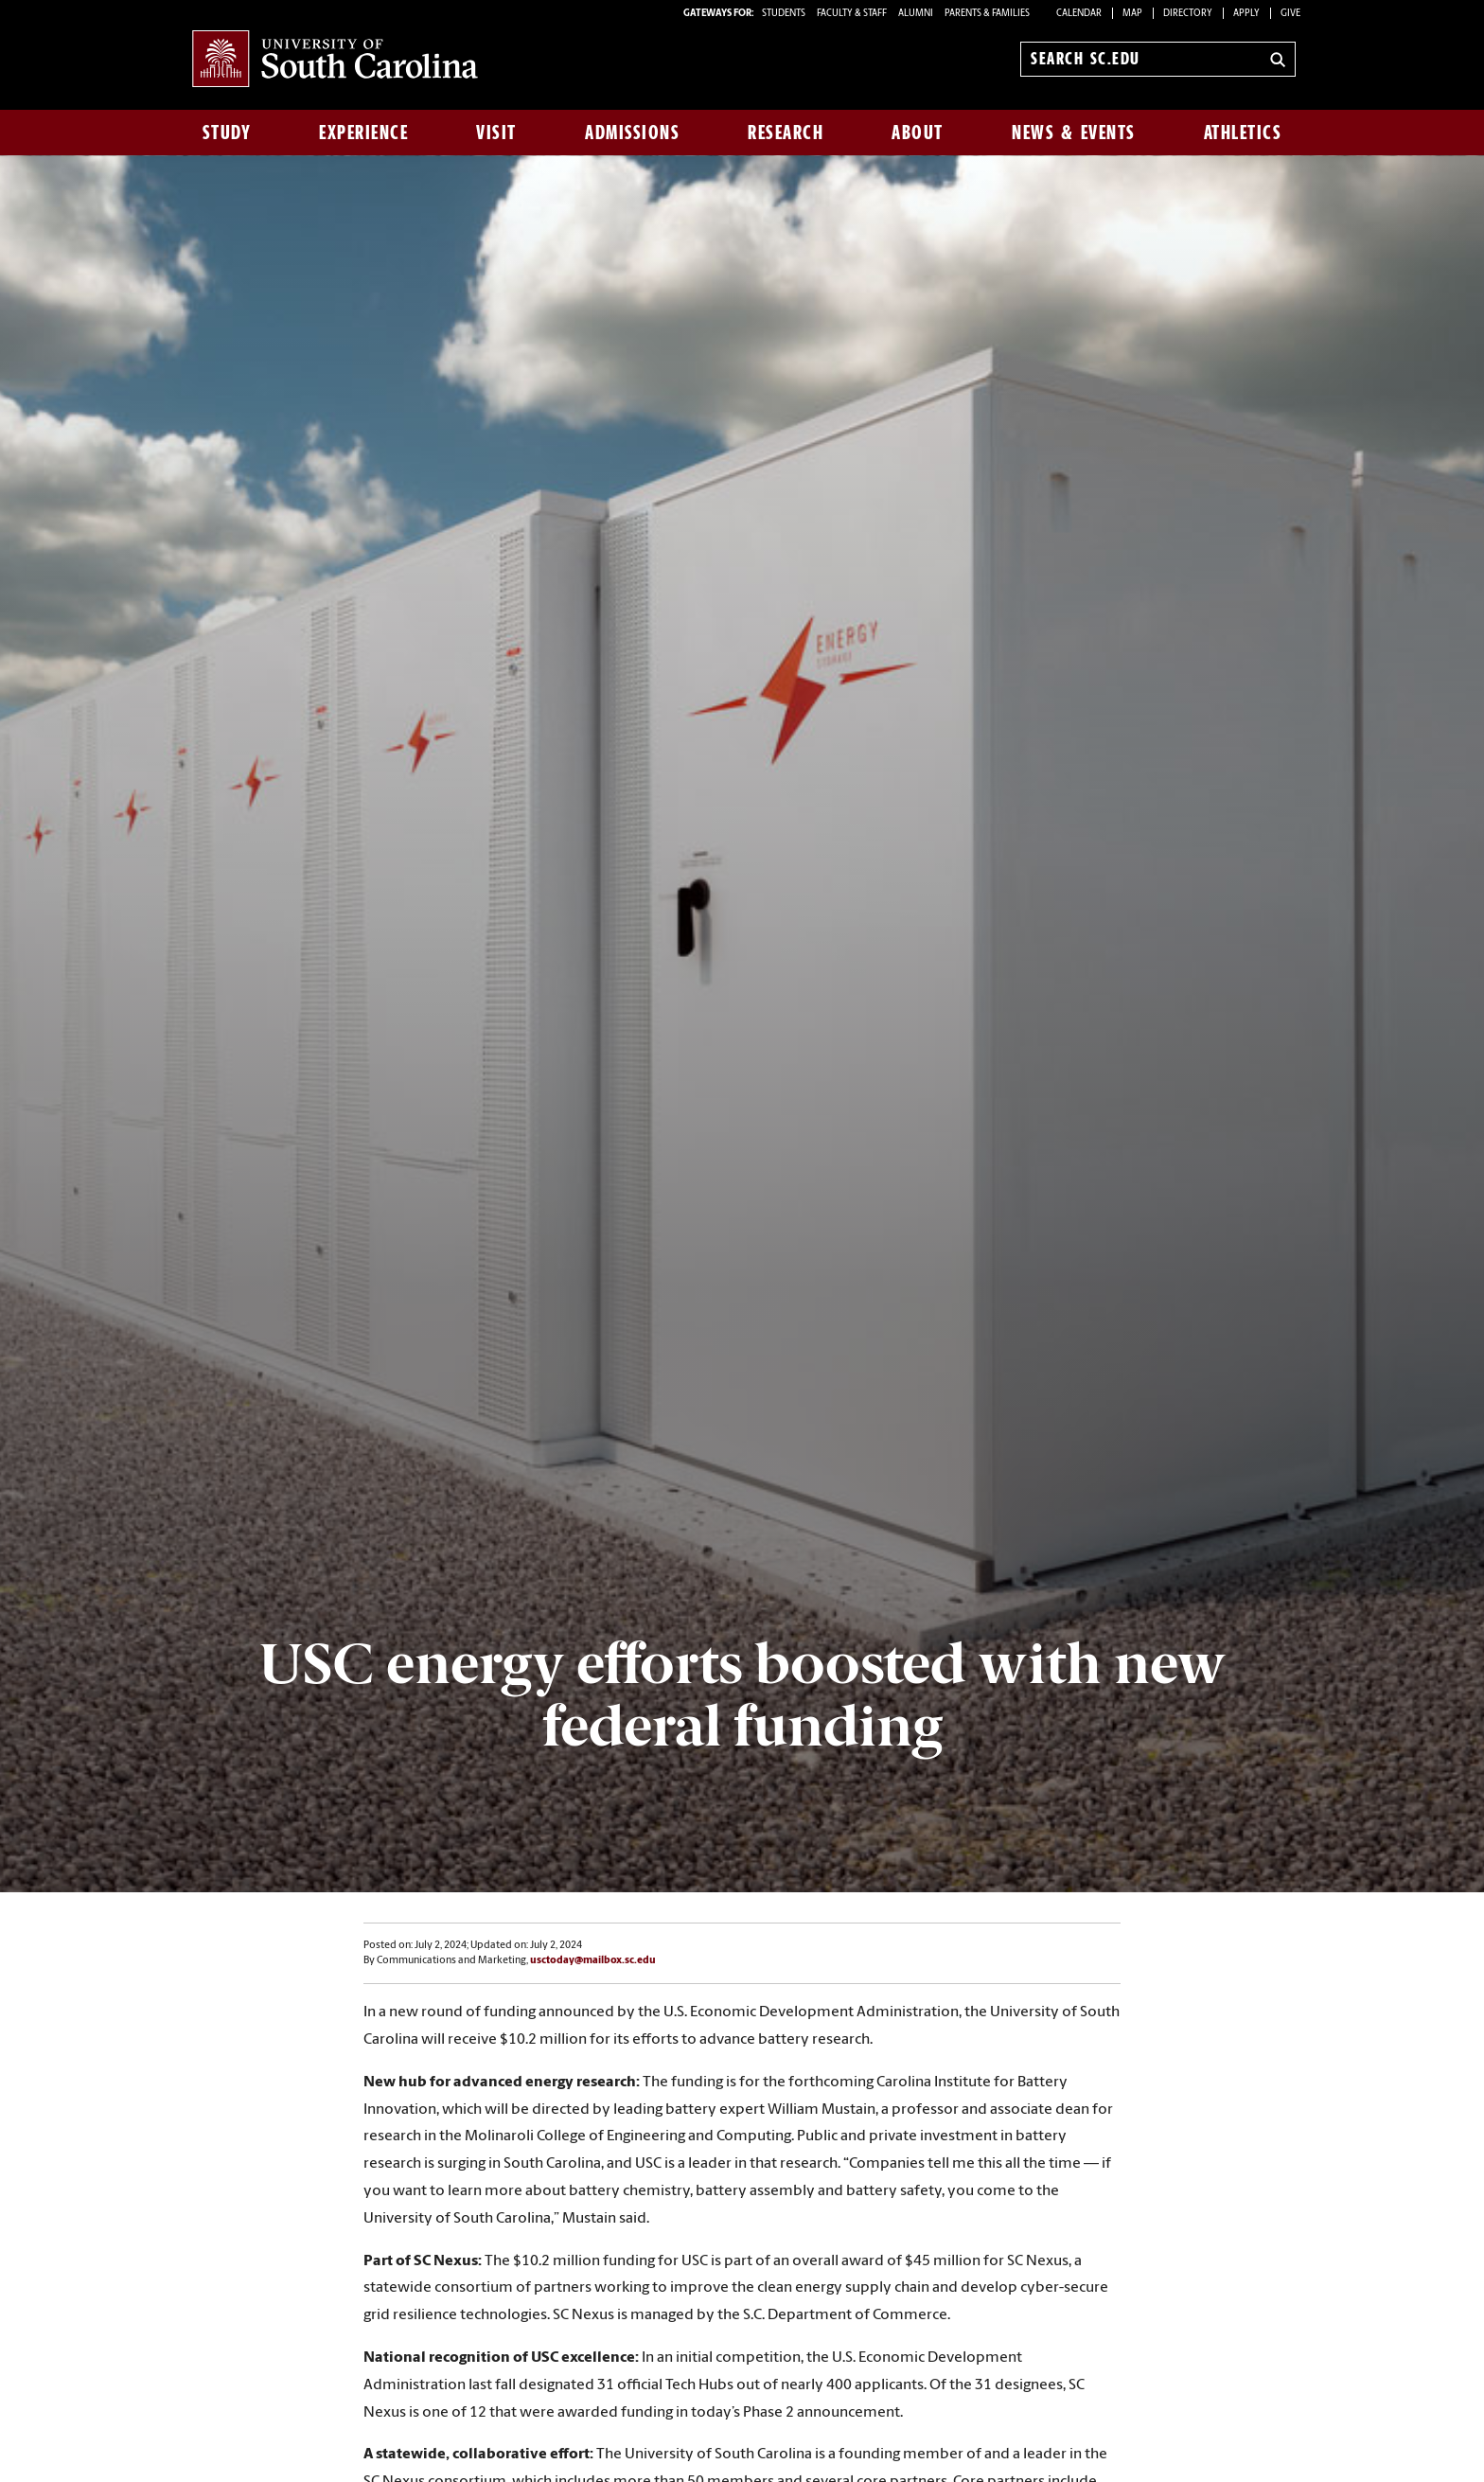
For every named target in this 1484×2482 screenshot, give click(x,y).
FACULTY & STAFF (852, 14)
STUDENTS (784, 14)
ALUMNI (915, 14)
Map (1132, 14)
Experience (363, 132)
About (918, 132)
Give (1290, 14)
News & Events (1074, 132)
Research (785, 132)
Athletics (1243, 132)
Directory (1187, 14)
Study (227, 132)
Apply (1246, 14)
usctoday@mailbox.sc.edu (593, 1961)
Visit (496, 132)
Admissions (632, 132)
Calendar (1079, 14)
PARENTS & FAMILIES (987, 14)
